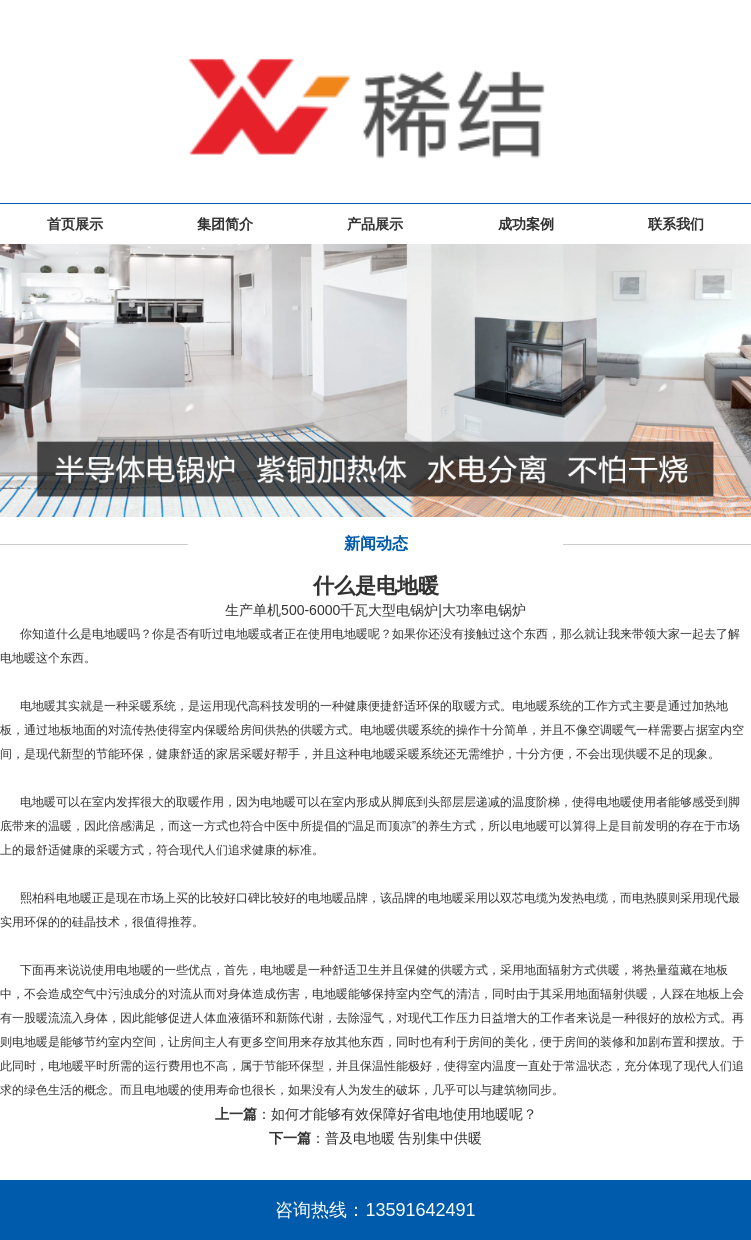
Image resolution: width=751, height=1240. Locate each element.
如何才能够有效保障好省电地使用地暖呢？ (404, 1114)
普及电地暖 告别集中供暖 (404, 1138)
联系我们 (676, 224)
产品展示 (375, 224)
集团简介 (225, 224)
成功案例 (526, 224)
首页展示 (75, 224)
